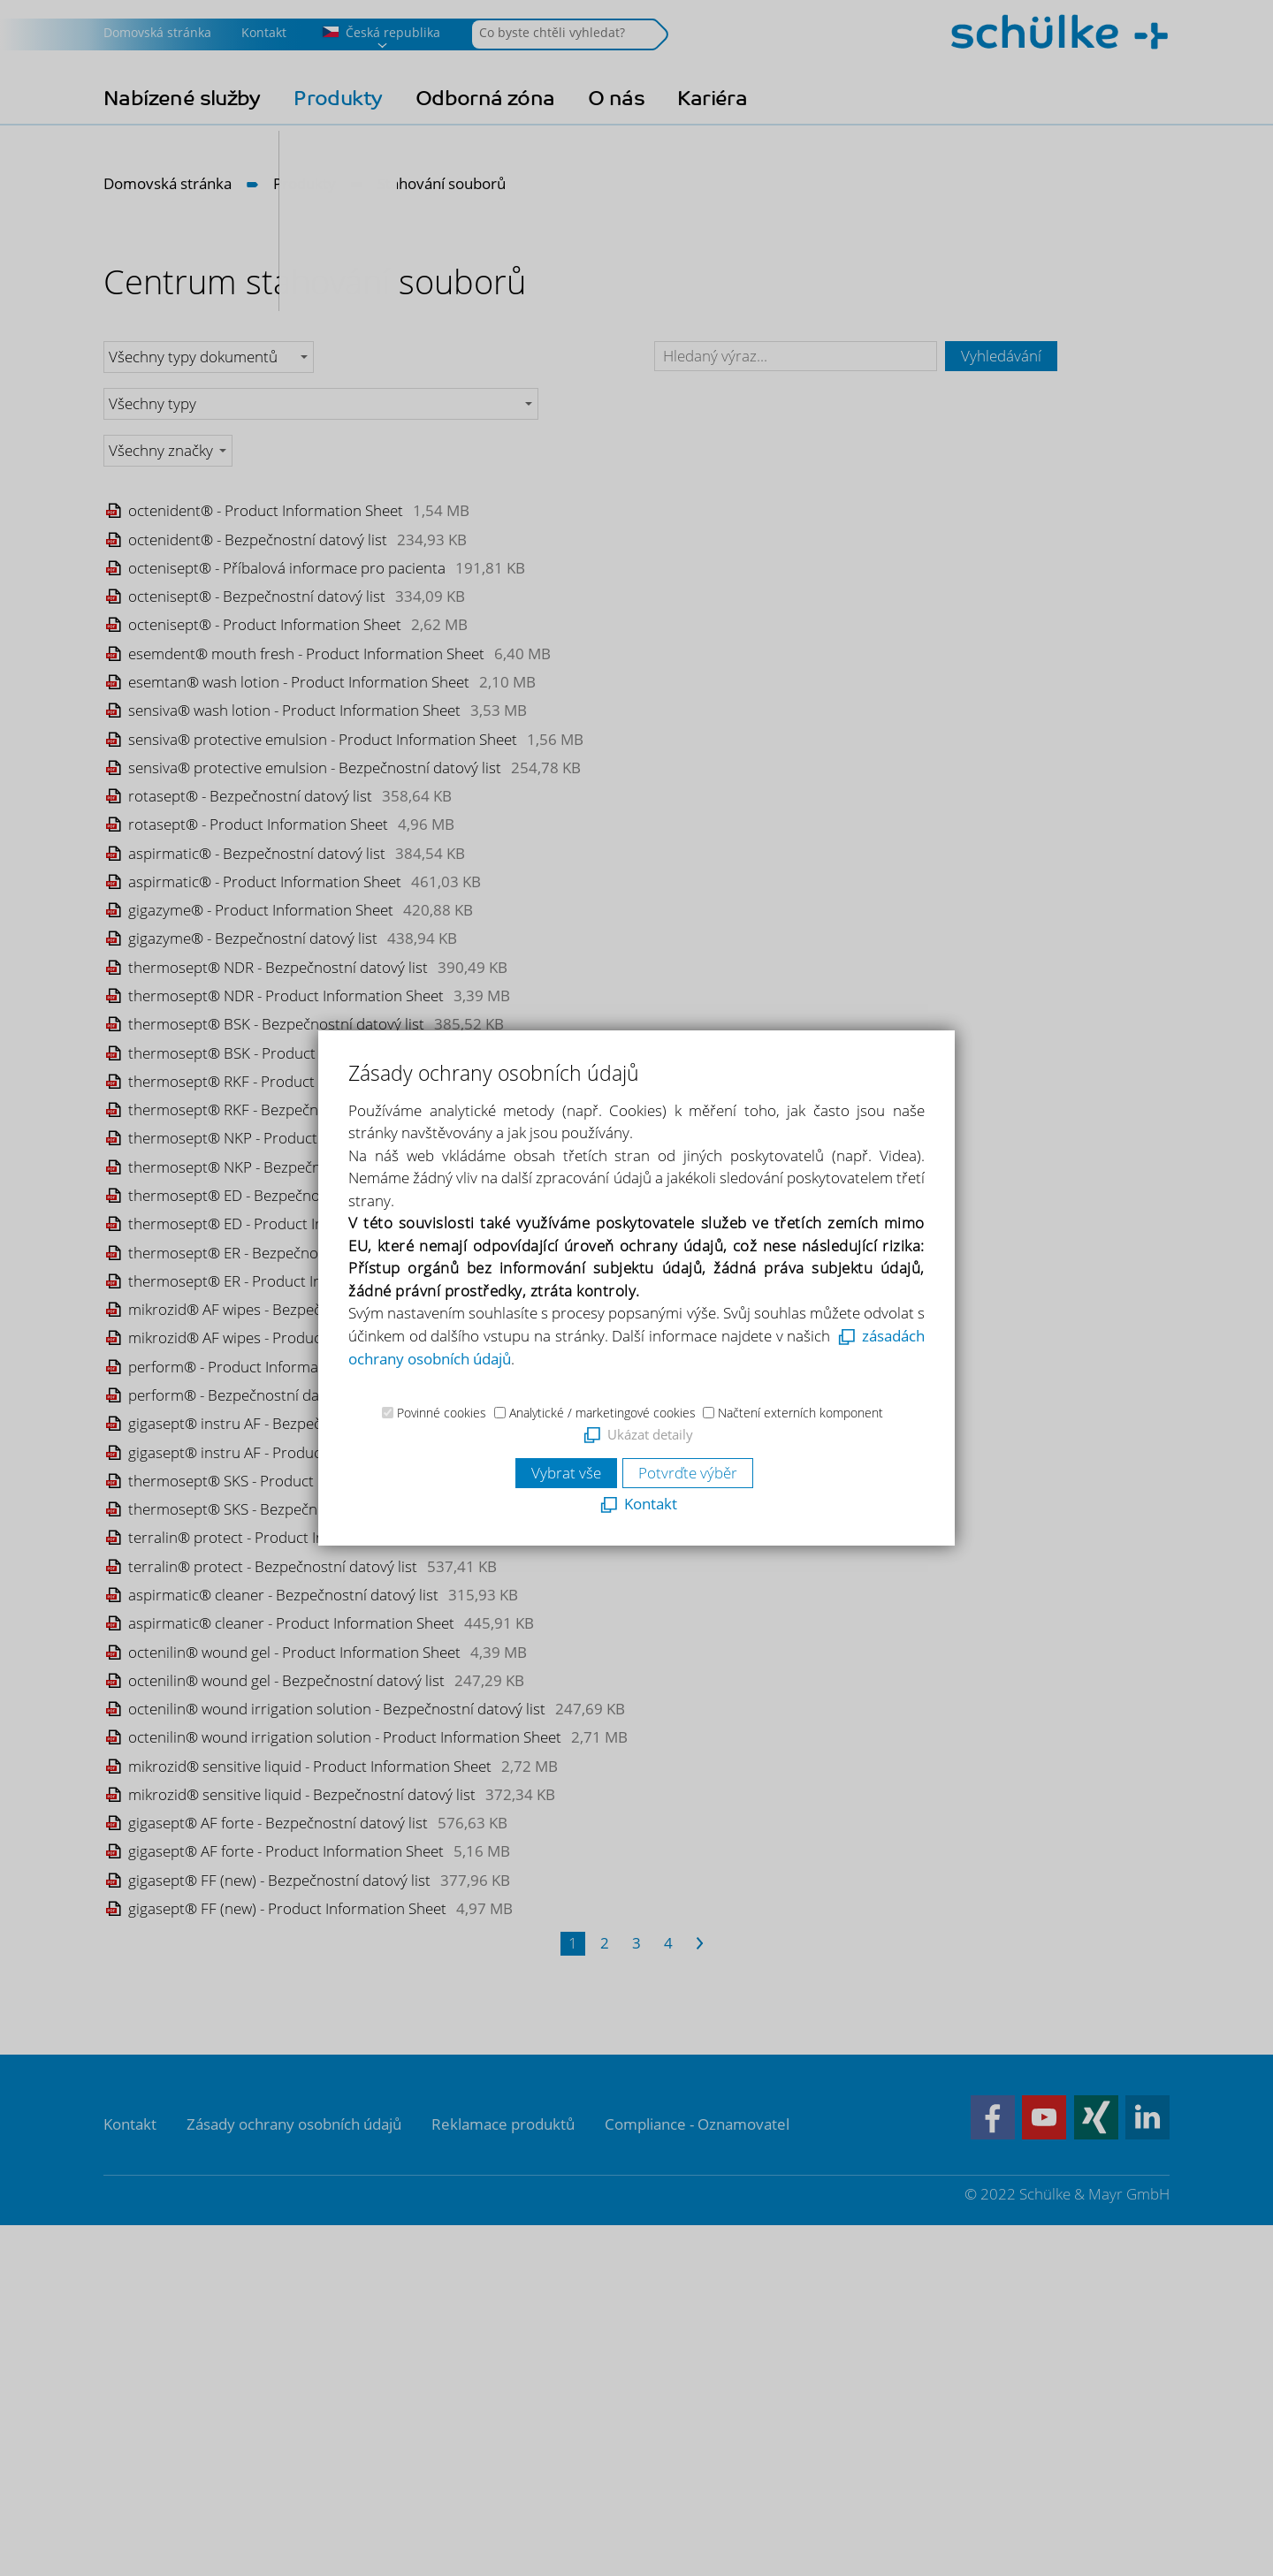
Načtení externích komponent (800, 1412)
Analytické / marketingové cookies (602, 1412)
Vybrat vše (566, 1473)
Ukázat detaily (650, 1434)
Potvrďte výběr (687, 1473)
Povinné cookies (441, 1412)
